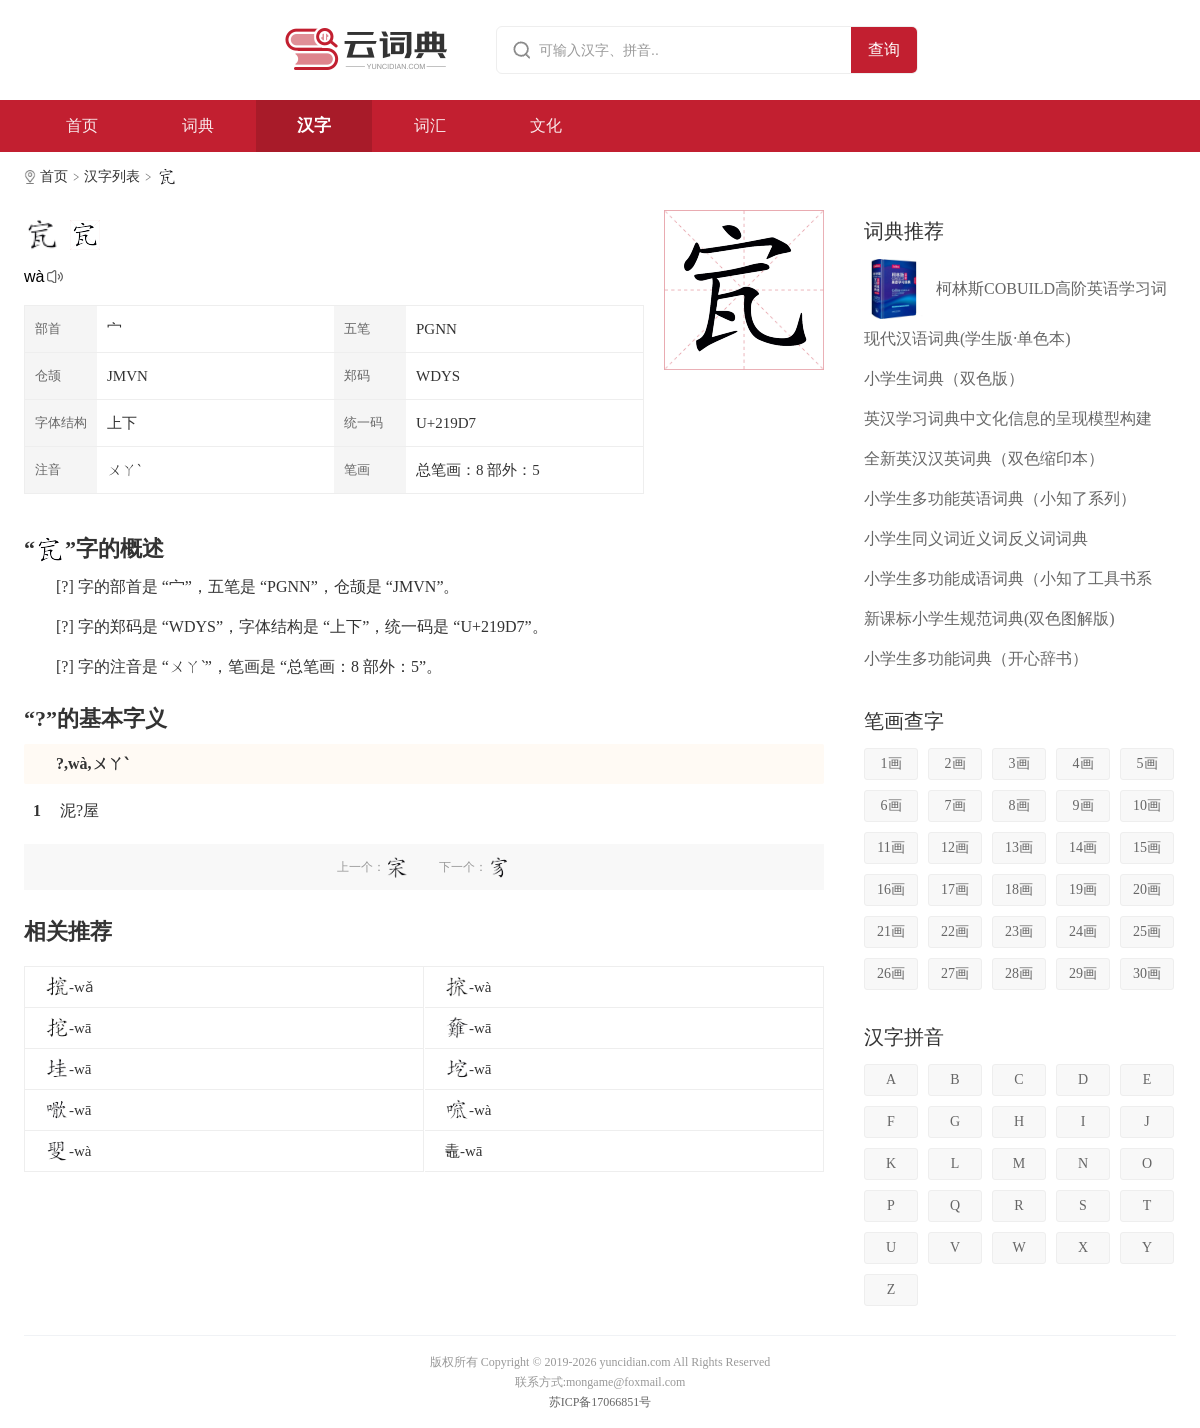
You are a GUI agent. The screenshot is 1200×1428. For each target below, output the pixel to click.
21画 (891, 931)
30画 (1147, 973)
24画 (1083, 931)
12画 (955, 847)
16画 (891, 889)
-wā (68, 1028)
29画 (1083, 973)
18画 (1019, 889)
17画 (955, 889)
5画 (1147, 763)
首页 (82, 125)
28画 (1019, 973)
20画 (1147, 889)
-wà (468, 987)
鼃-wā (464, 1151)
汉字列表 (112, 176)
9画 (1083, 805)
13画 (1019, 847)
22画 (955, 931)
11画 (890, 847)
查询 (884, 49)
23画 (1019, 931)
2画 (955, 763)
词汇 (430, 125)
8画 (1019, 805)
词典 (198, 125)
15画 (1147, 847)
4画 (1083, 763)
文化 (546, 125)
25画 (1147, 931)
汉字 (314, 125)
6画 (891, 805)
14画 (1083, 847)
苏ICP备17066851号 (600, 1402)
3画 (1019, 763)
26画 (891, 973)
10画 (1147, 805)
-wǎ (69, 987)
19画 (1083, 889)
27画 (955, 973)
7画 (955, 805)
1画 (891, 763)
